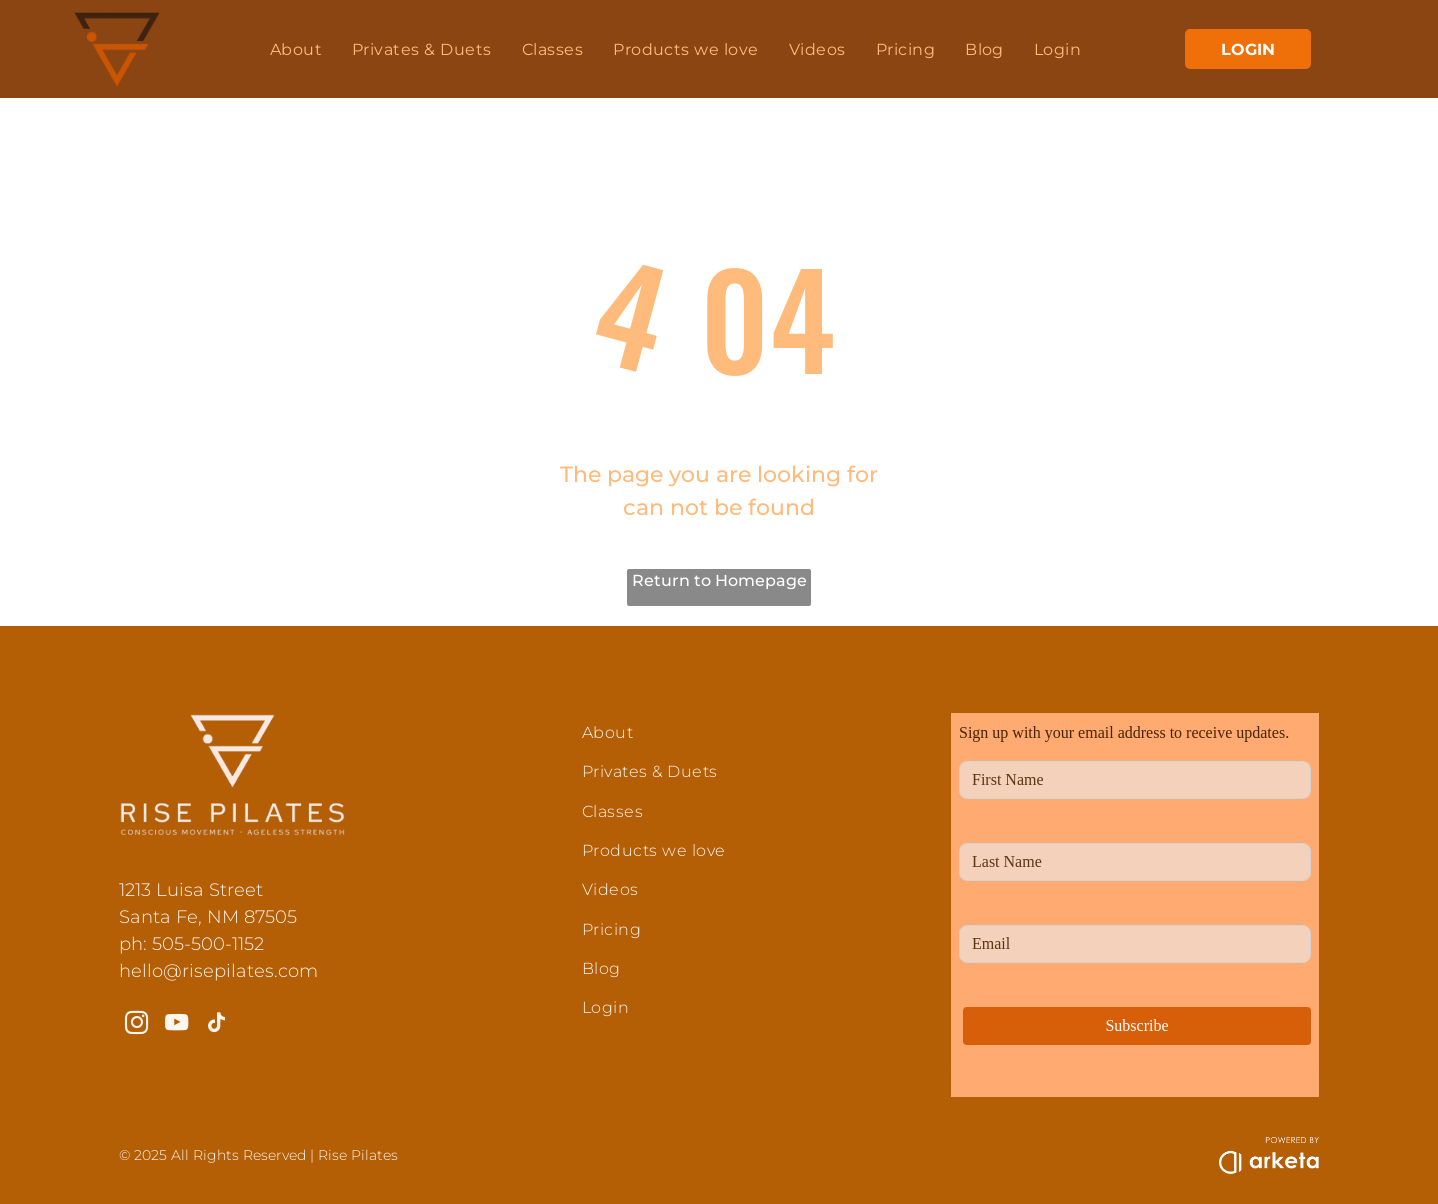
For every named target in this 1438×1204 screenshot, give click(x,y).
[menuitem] (296, 48)
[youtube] (176, 1025)
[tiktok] (216, 1025)
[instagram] (136, 1025)
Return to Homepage (719, 580)
